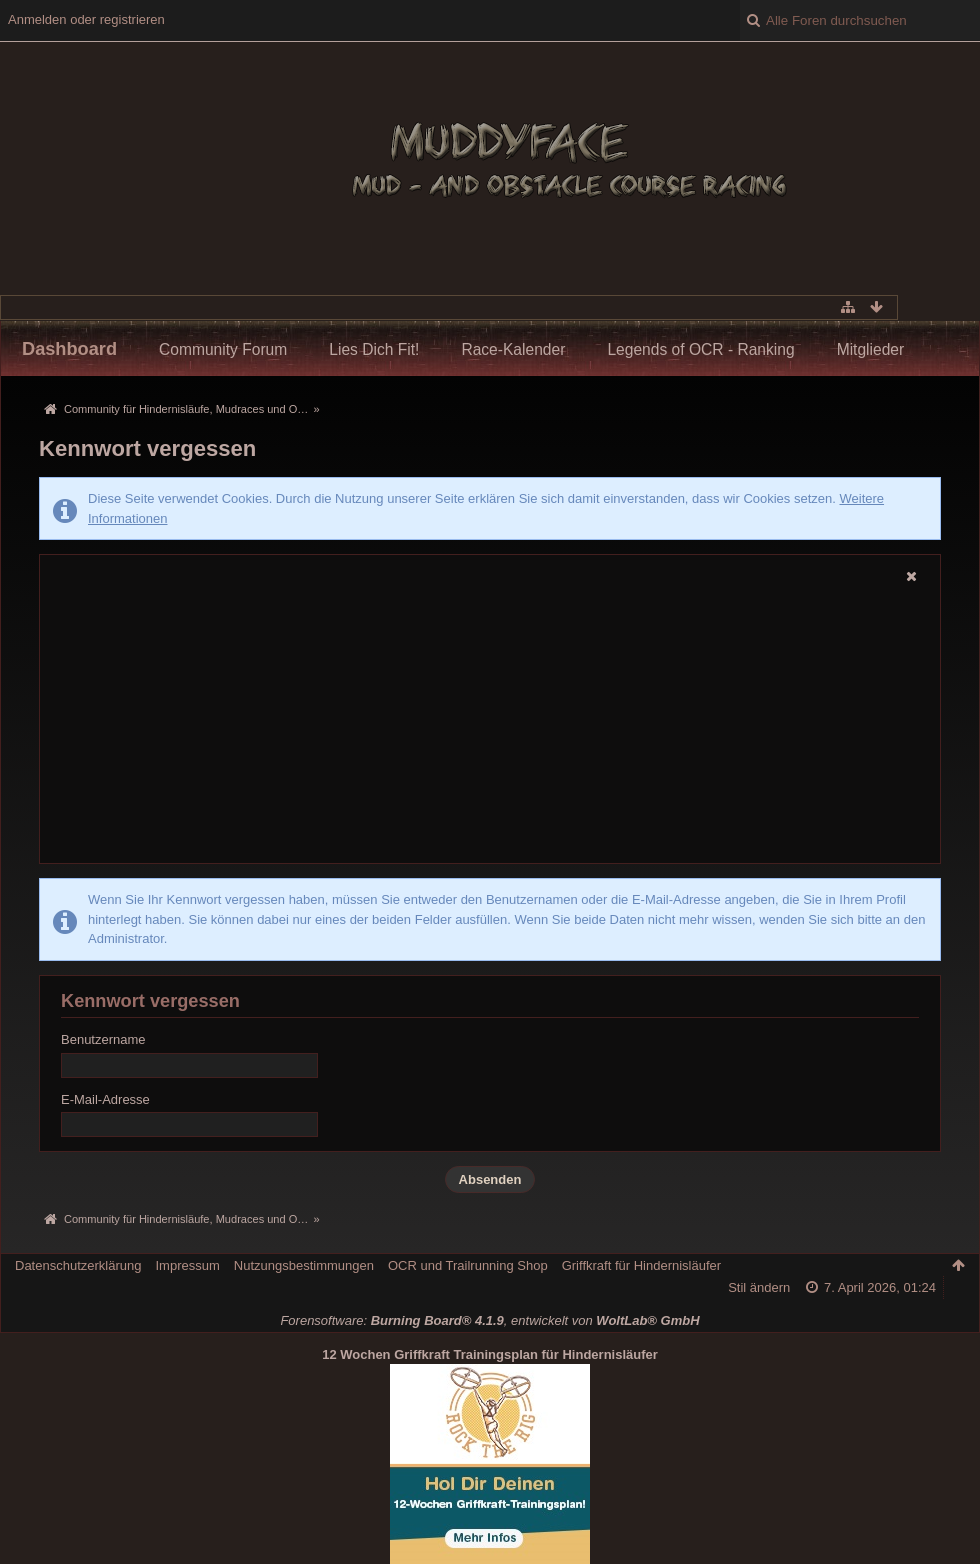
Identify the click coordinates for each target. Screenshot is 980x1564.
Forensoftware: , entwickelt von (489, 1320)
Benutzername (103, 1039)
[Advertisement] (490, 726)
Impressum (187, 1265)
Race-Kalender (513, 349)
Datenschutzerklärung (78, 1265)
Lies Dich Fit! (374, 349)
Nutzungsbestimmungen (304, 1265)
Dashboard (69, 349)
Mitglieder (871, 349)
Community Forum (223, 349)
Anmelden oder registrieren (86, 19)
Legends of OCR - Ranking (700, 349)
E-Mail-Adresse (105, 1099)
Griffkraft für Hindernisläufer (641, 1265)
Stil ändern (759, 1287)
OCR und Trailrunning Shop (468, 1265)
